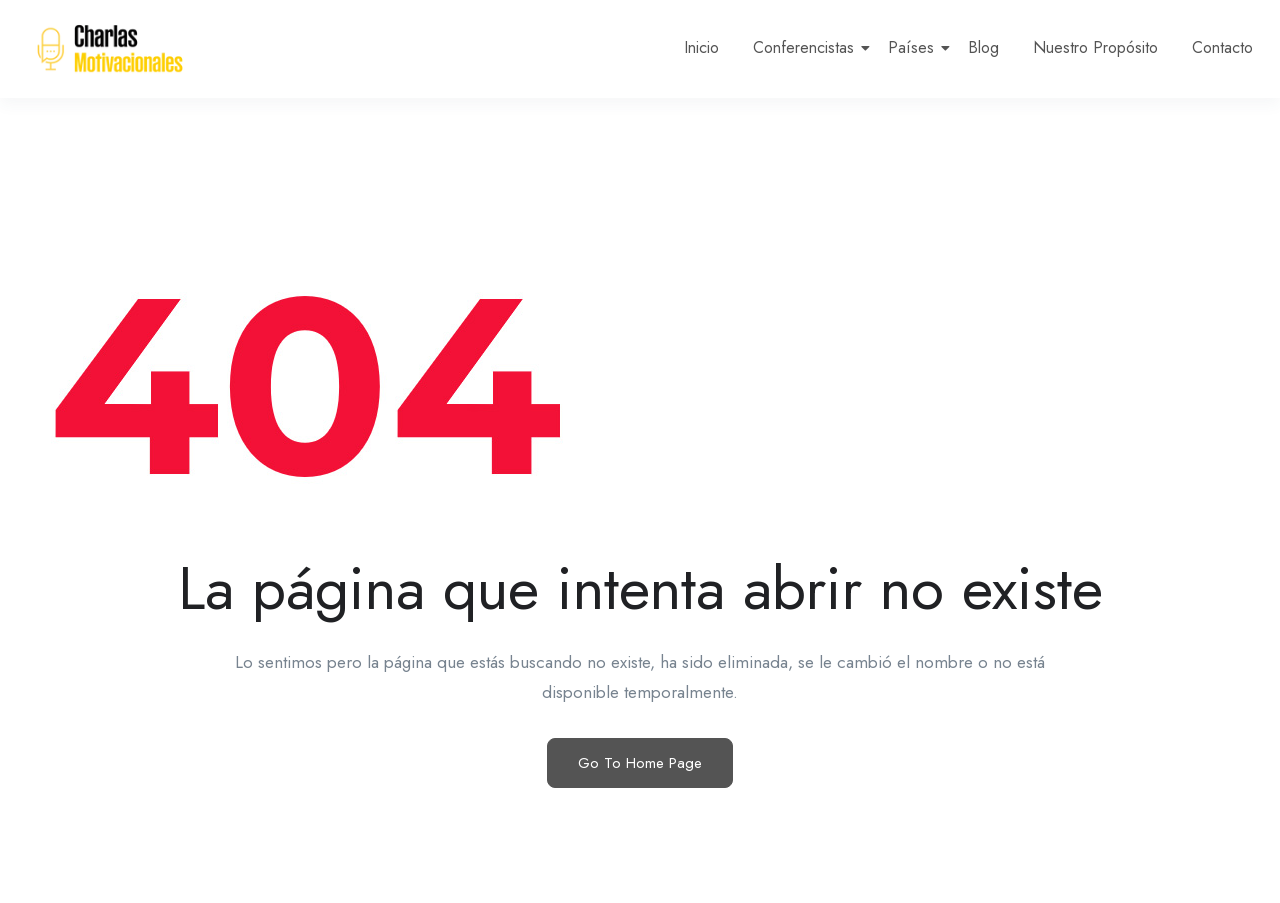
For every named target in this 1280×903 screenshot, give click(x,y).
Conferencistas (807, 47)
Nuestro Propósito (1095, 47)
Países (914, 47)
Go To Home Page (640, 763)
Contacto (1222, 47)
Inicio (701, 47)
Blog (983, 47)
